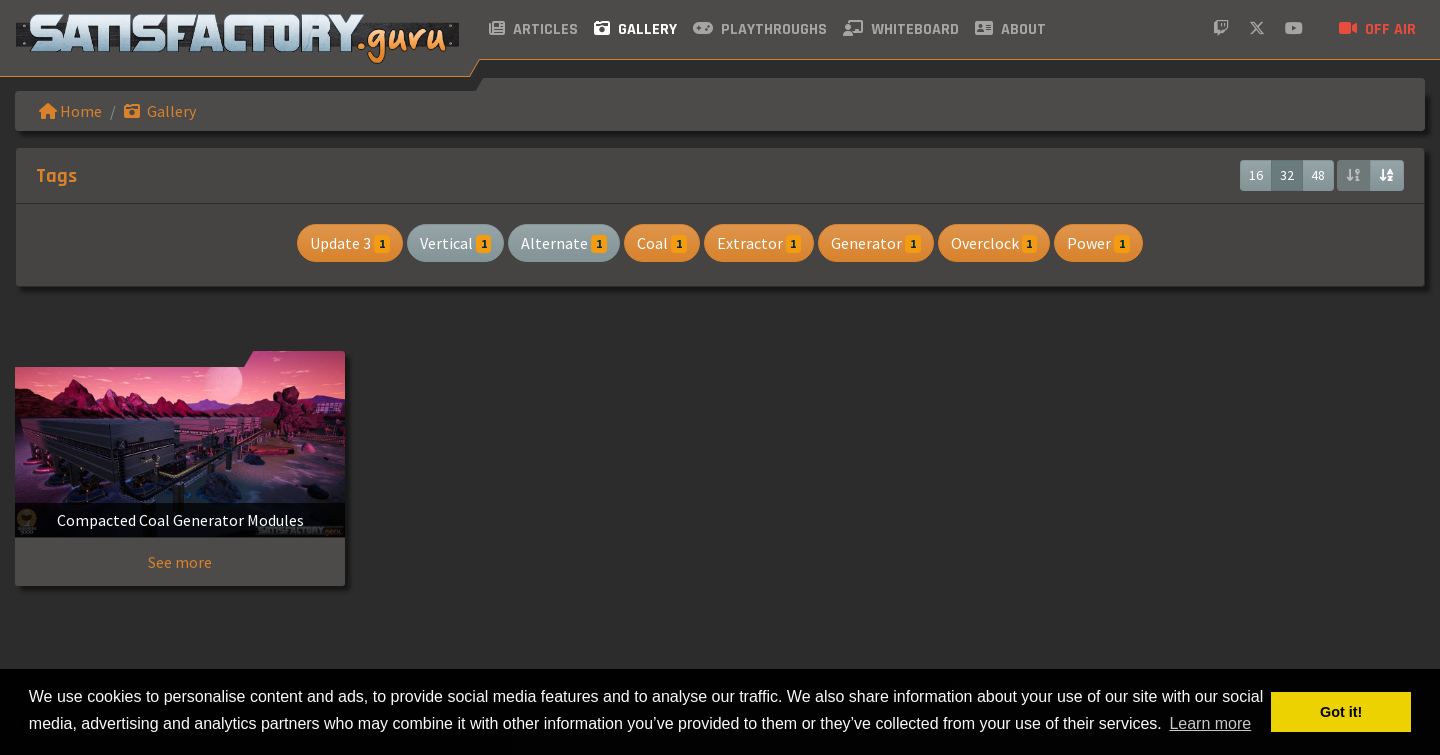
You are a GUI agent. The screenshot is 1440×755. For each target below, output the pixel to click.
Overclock (994, 243)
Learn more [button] (1210, 723)
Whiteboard (901, 29)
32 (1287, 175)
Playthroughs (760, 29)
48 (1318, 175)
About (1010, 29)
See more (180, 562)
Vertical (456, 243)
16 (1256, 175)
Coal (662, 243)
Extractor (759, 243)
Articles (533, 29)
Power (1098, 243)
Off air (1377, 29)
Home (70, 111)
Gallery (635, 29)
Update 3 (350, 243)
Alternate (564, 243)
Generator (876, 243)
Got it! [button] (1341, 712)
